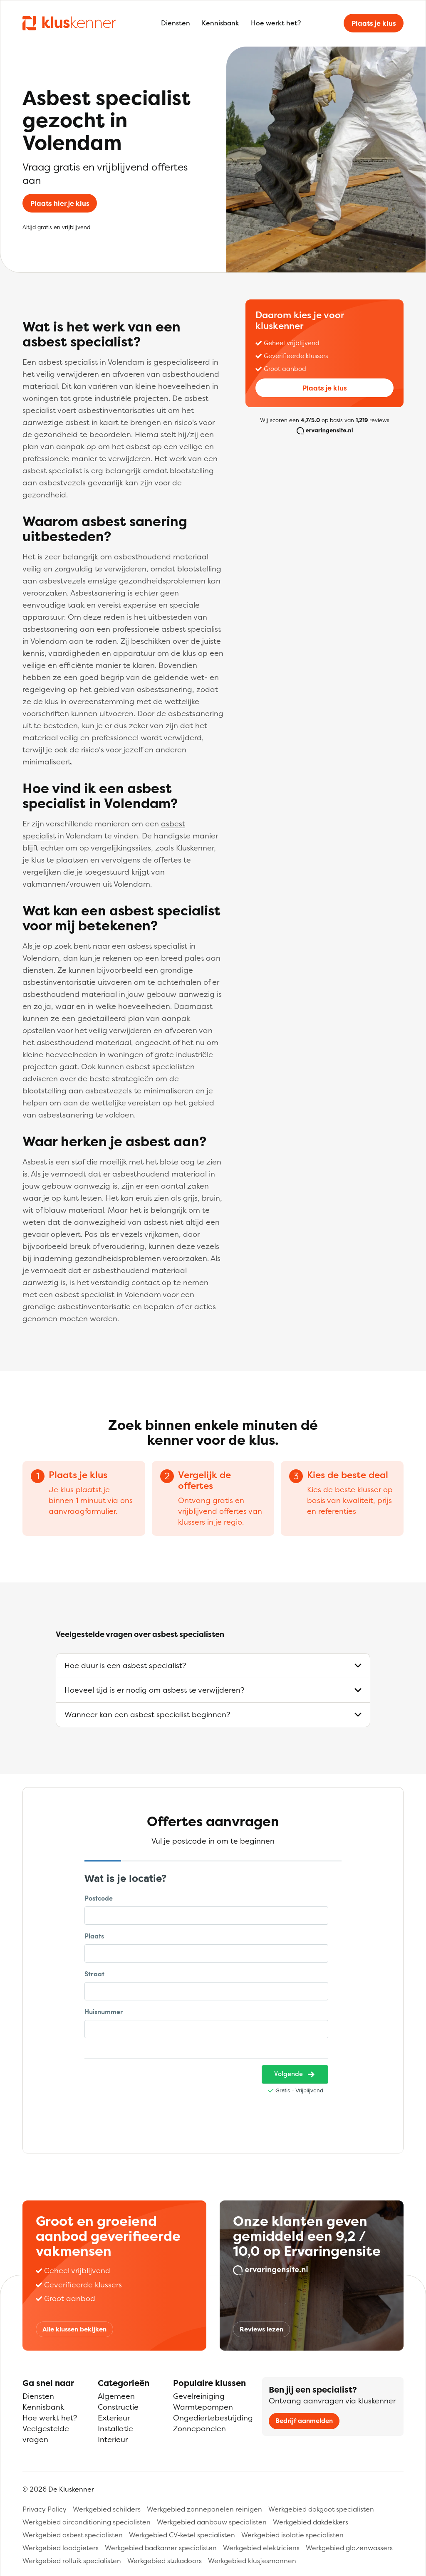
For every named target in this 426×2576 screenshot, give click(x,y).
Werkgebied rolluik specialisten (71, 2560)
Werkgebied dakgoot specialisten (321, 2509)
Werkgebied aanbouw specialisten (212, 2522)
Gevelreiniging (199, 2396)
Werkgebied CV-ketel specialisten (182, 2534)
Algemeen (116, 2396)
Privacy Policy (44, 2509)
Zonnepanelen (199, 2428)
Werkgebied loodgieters (60, 2547)
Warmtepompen (203, 2407)
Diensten (175, 22)
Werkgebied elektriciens (261, 2547)
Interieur (113, 2439)
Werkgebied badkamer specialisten (161, 2547)
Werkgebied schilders (107, 2509)
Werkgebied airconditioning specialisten (86, 2522)
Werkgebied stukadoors (164, 2560)
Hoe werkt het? (276, 22)
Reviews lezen (261, 2329)
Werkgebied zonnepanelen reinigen (204, 2509)
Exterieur (114, 2418)
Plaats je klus (374, 23)
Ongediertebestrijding (213, 2418)
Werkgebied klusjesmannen (252, 2560)
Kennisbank (220, 22)
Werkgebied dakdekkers (310, 2522)
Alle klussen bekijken (74, 2329)
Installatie (115, 2428)
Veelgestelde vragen (45, 2434)
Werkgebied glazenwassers (349, 2547)
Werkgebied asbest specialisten (72, 2534)
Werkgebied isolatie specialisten (292, 2534)
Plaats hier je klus (59, 203)
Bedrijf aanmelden (304, 2420)
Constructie (118, 2407)
